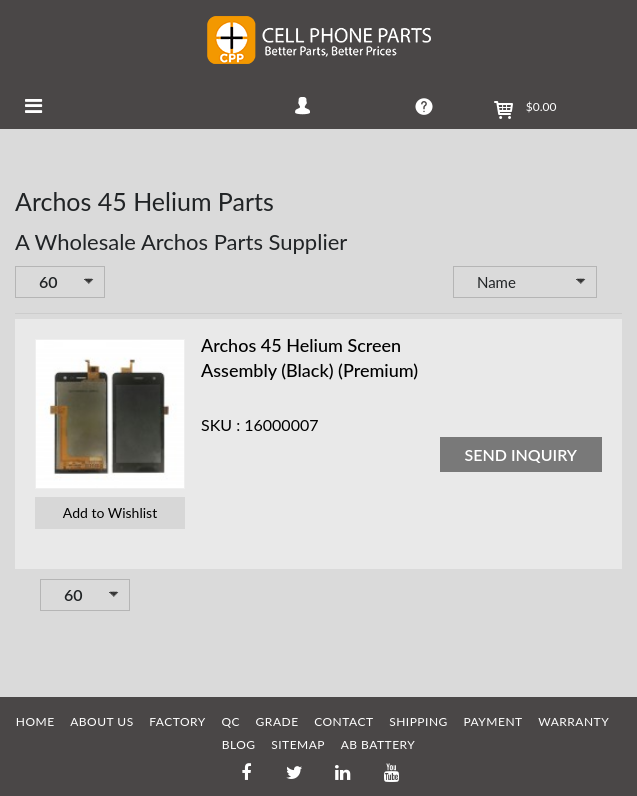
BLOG (239, 744)
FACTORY (177, 721)
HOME (35, 721)
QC (230, 721)
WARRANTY (573, 721)
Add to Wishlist (110, 512)
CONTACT (343, 721)
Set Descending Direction (611, 284)
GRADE (277, 721)
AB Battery (378, 744)
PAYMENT (492, 721)
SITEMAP (298, 744)
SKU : (220, 424)
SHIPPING (418, 721)
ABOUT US (101, 721)
